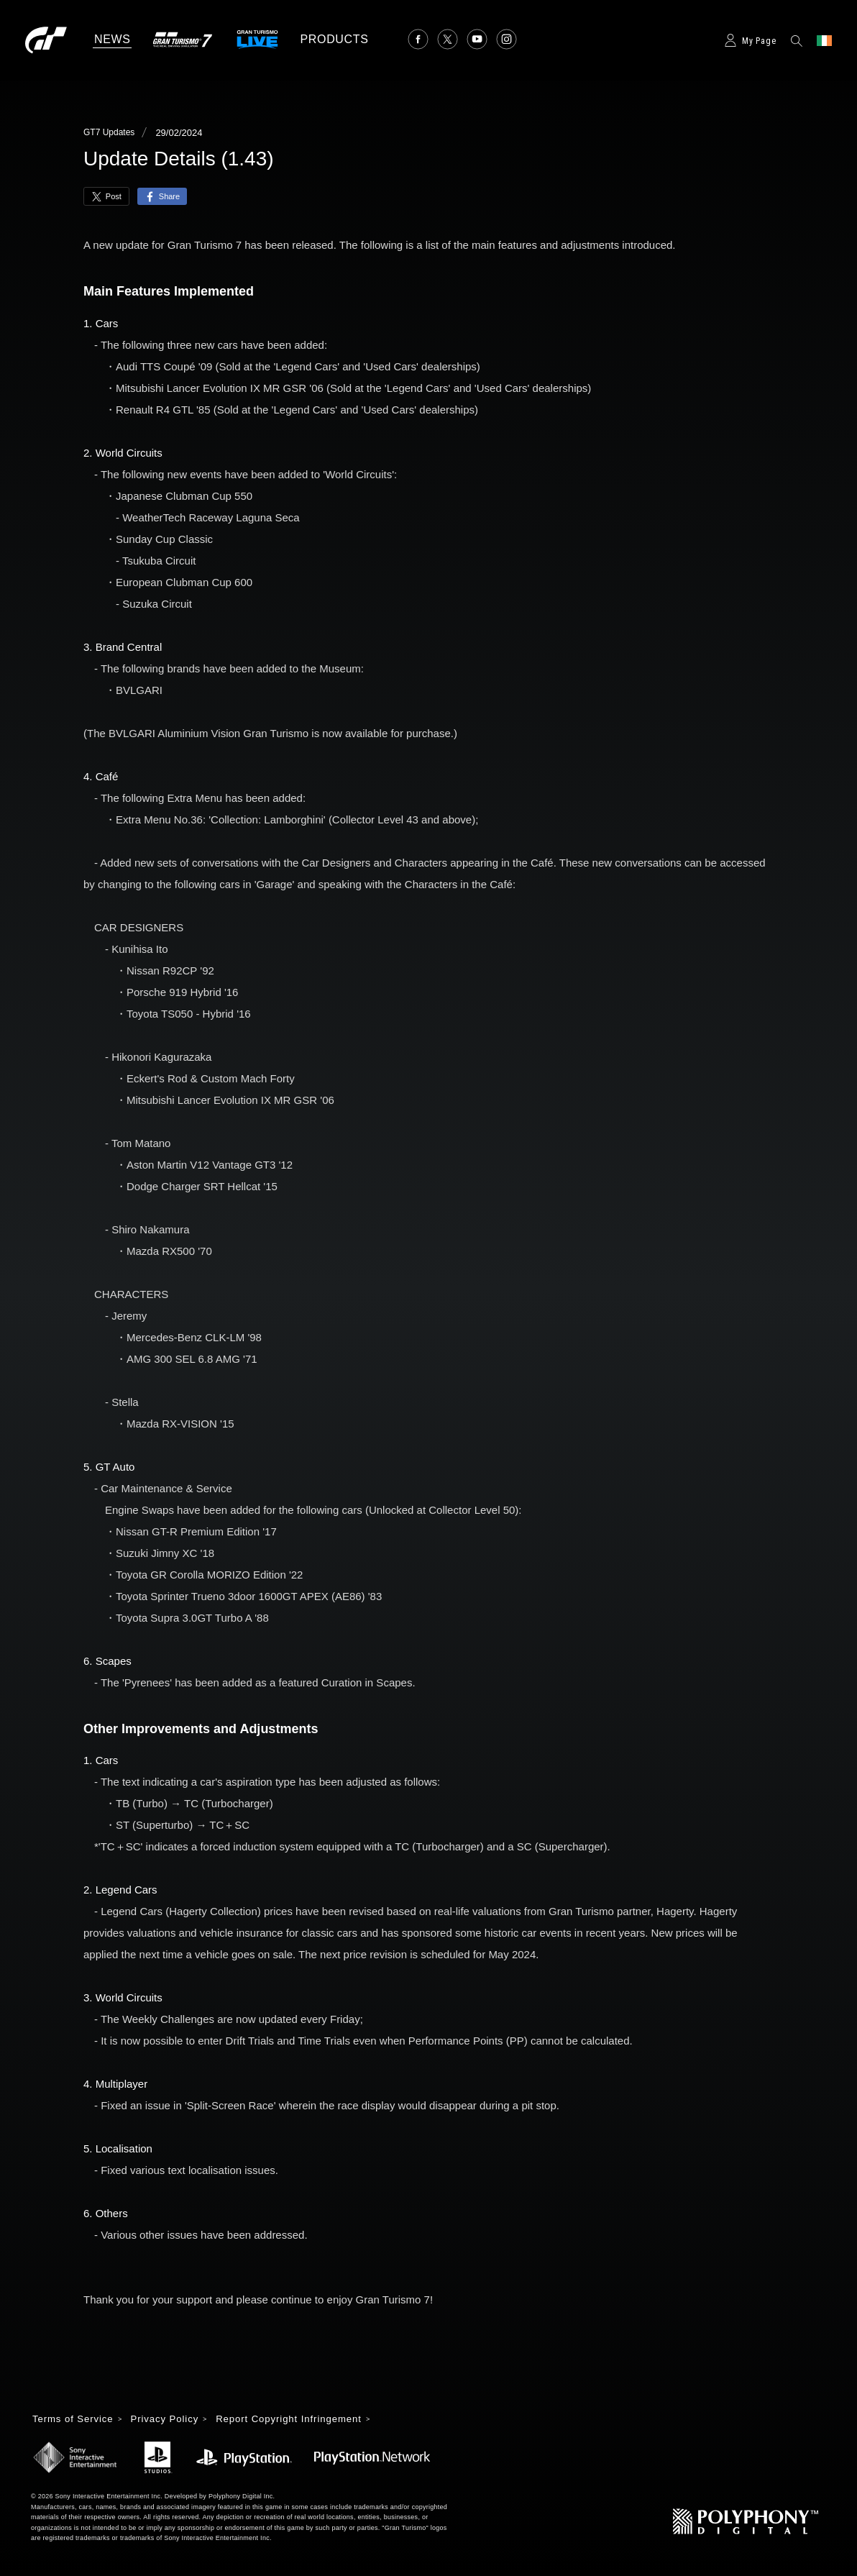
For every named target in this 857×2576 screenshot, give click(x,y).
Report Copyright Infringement (302, 2419)
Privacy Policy (171, 2419)
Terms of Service (75, 2419)
